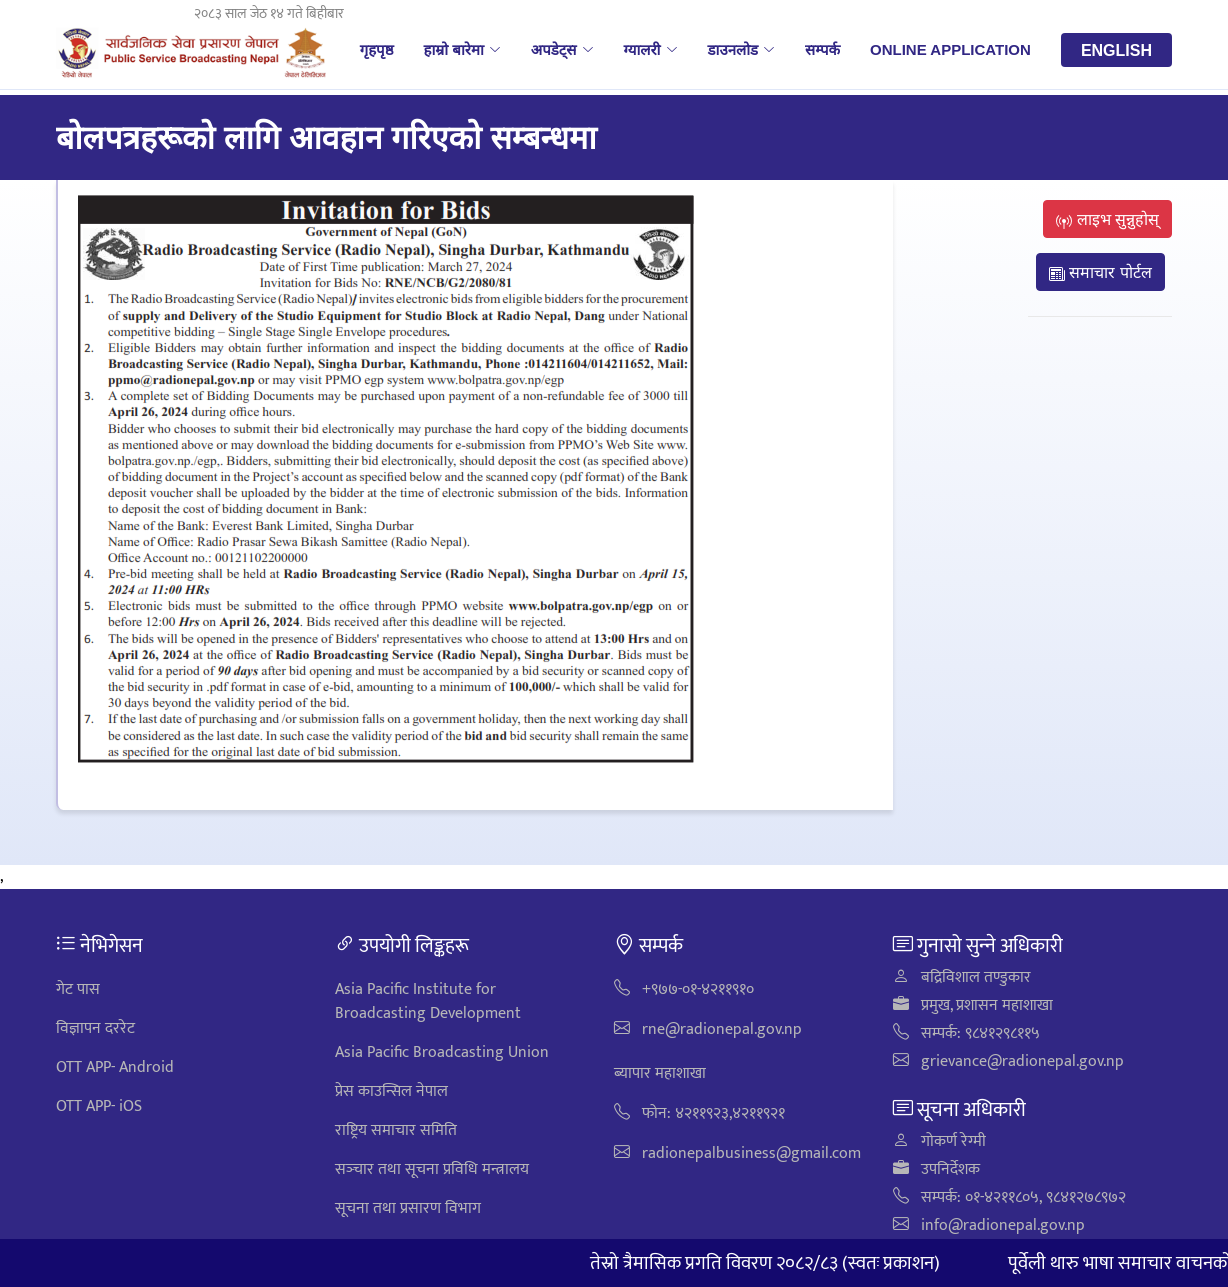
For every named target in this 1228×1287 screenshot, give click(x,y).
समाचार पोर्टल (1100, 272)
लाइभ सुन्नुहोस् (1107, 219)
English (1116, 50)
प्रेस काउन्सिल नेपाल (391, 1091)
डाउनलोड (742, 49)
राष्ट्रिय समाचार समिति (396, 1130)
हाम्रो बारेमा (461, 49)
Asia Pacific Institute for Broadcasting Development (428, 1001)
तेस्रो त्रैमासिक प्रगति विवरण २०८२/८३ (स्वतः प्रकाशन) (784, 1263)
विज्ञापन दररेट (95, 1028)
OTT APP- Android (115, 1067)
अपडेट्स (562, 49)
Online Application (950, 49)
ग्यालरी (651, 49)
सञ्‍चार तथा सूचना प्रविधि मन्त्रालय (432, 1169)
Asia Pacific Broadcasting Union (442, 1052)
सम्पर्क (822, 49)
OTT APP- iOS (99, 1106)
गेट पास (78, 989)
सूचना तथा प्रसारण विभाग (408, 1208)
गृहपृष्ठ (377, 49)
